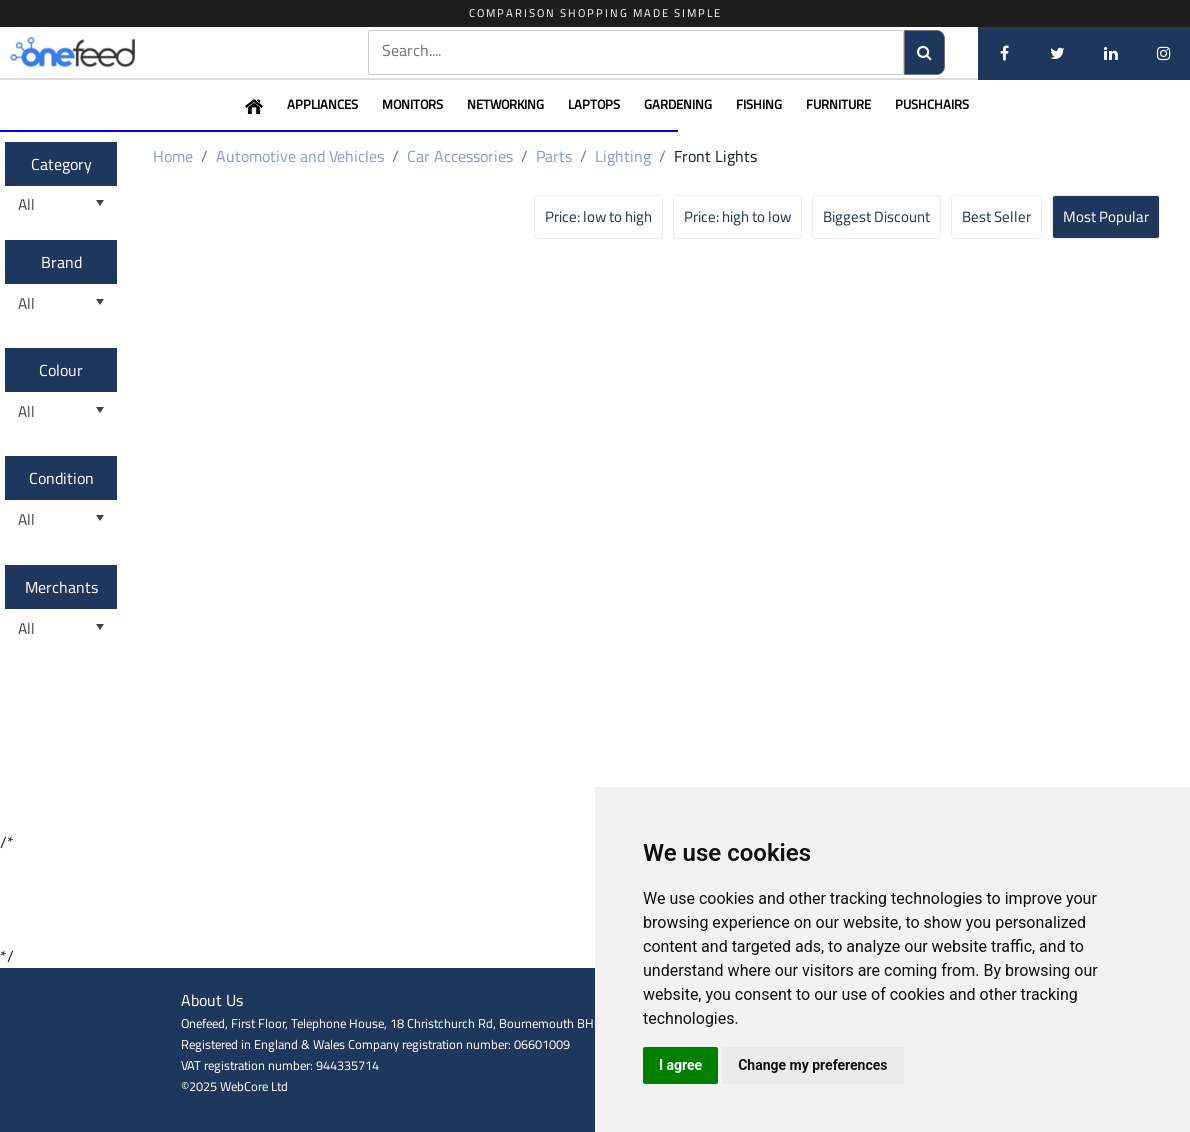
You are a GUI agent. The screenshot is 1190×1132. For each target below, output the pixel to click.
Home (173, 156)
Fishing (759, 104)
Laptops (594, 104)
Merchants (61, 587)
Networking (505, 104)
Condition (61, 478)
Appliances (322, 104)
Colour (61, 370)
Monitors (412, 104)
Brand (61, 262)
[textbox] (636, 50)
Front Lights (715, 156)
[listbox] (61, 205)
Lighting (623, 156)
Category (61, 164)
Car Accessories (460, 156)
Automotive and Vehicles (300, 156)
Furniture (838, 104)
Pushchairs (932, 104)
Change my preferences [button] (812, 1065)
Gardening (678, 104)
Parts (554, 156)
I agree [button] (680, 1065)
